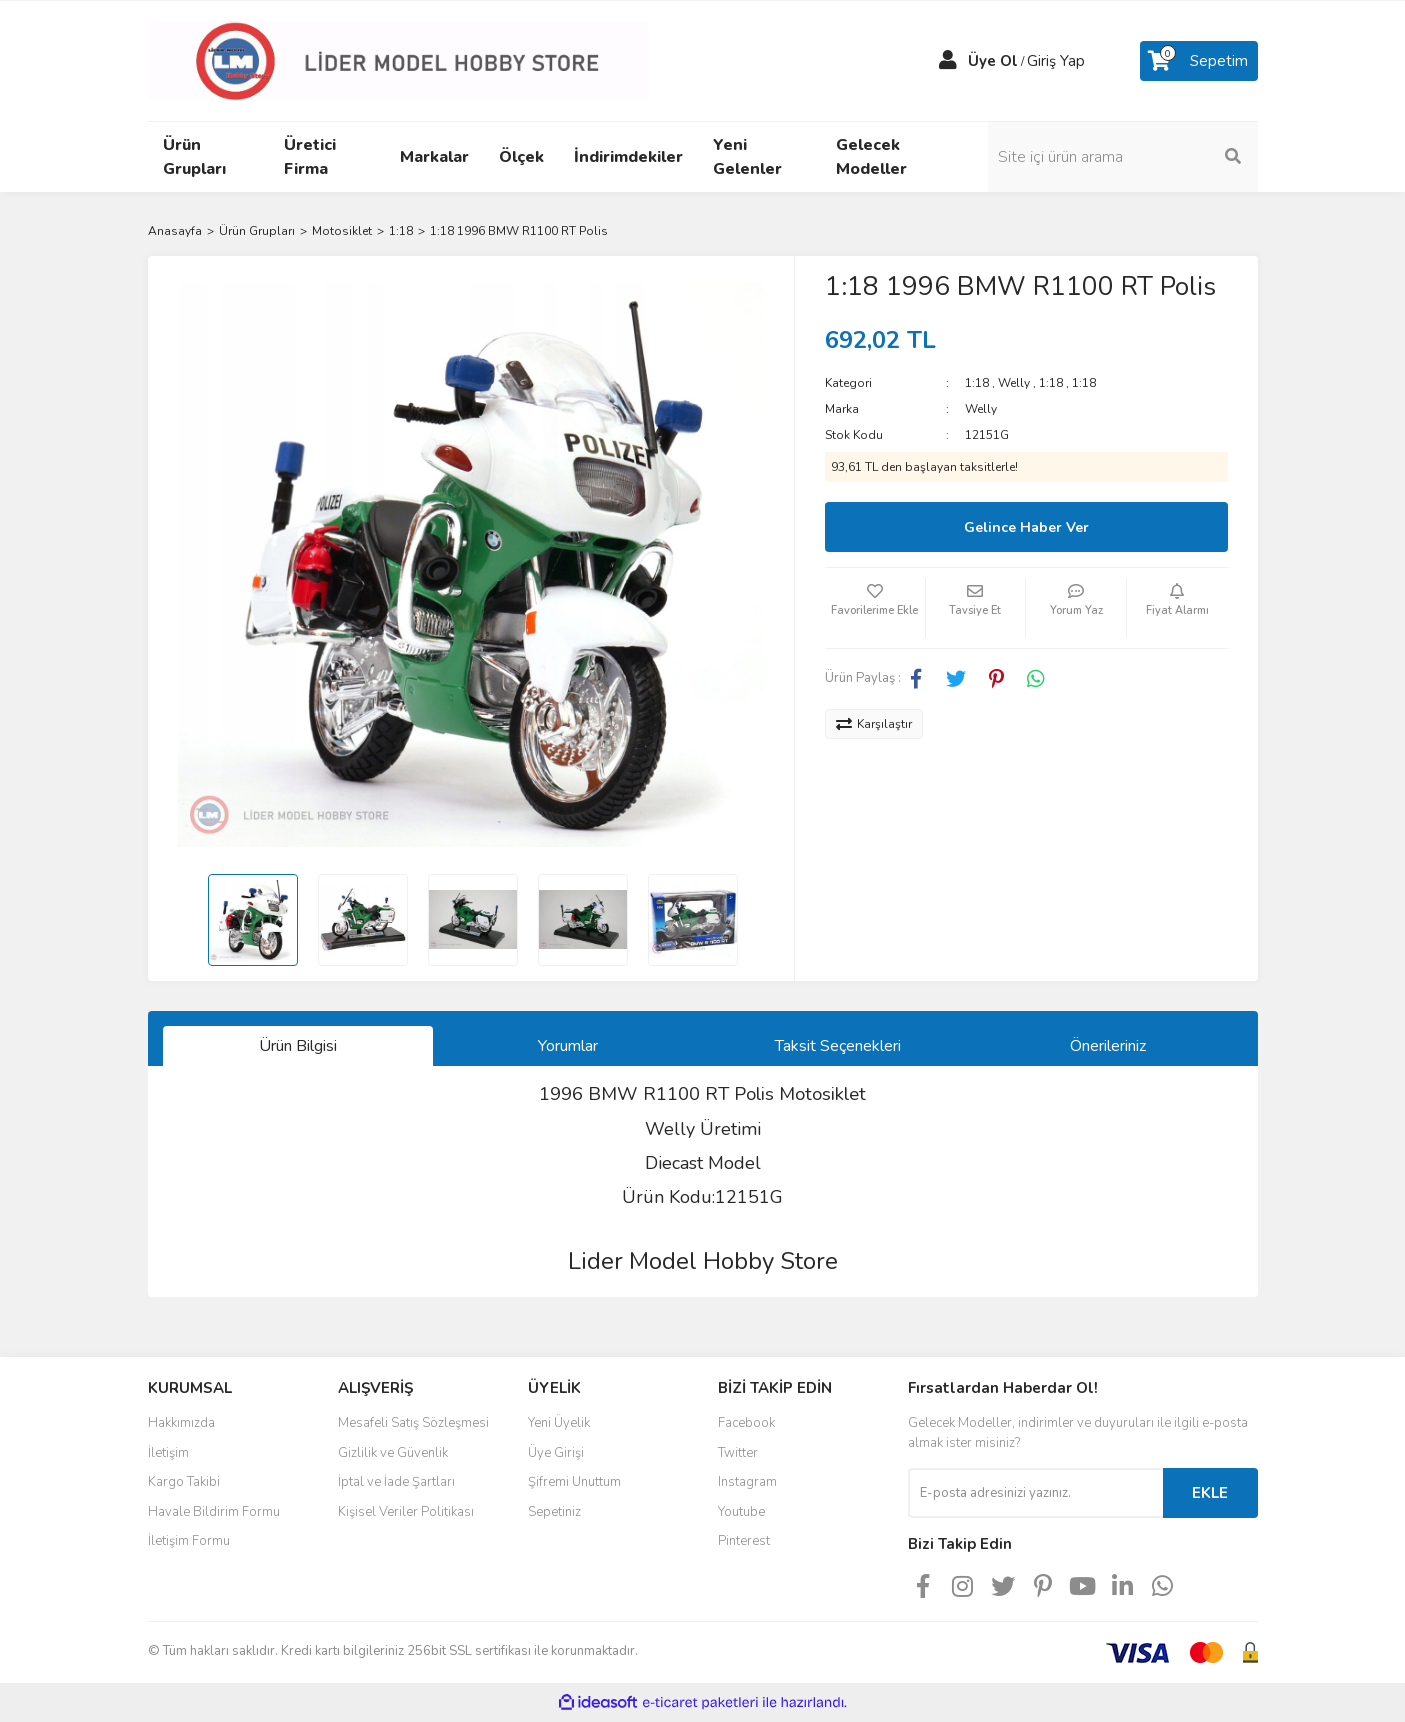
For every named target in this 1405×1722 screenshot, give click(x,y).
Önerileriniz (1108, 1046)
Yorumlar (568, 1046)
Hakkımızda (181, 1423)
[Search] (1123, 157)
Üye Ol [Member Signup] (993, 61)
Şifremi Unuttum (574, 1482)
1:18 (977, 383)
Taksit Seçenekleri (838, 1046)
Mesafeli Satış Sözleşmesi (413, 1423)
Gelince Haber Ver (1026, 527)
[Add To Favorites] (875, 608)
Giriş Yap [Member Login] (1056, 61)
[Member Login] (948, 61)
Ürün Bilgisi (298, 1046)
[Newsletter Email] (1035, 1493)
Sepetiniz (554, 1512)
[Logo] (398, 60)
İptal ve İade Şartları (396, 1482)
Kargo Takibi (184, 1482)
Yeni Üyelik (559, 1423)
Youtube (741, 1512)
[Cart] (1199, 61)
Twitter (738, 1453)
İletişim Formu (189, 1541)
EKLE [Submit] (1210, 1493)
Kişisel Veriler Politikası (406, 1512)
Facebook (746, 1423)
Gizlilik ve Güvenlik (393, 1453)
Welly (1014, 383)
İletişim (168, 1453)
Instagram (747, 1482)
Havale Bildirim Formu (214, 1512)
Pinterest (744, 1541)
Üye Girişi (556, 1453)
